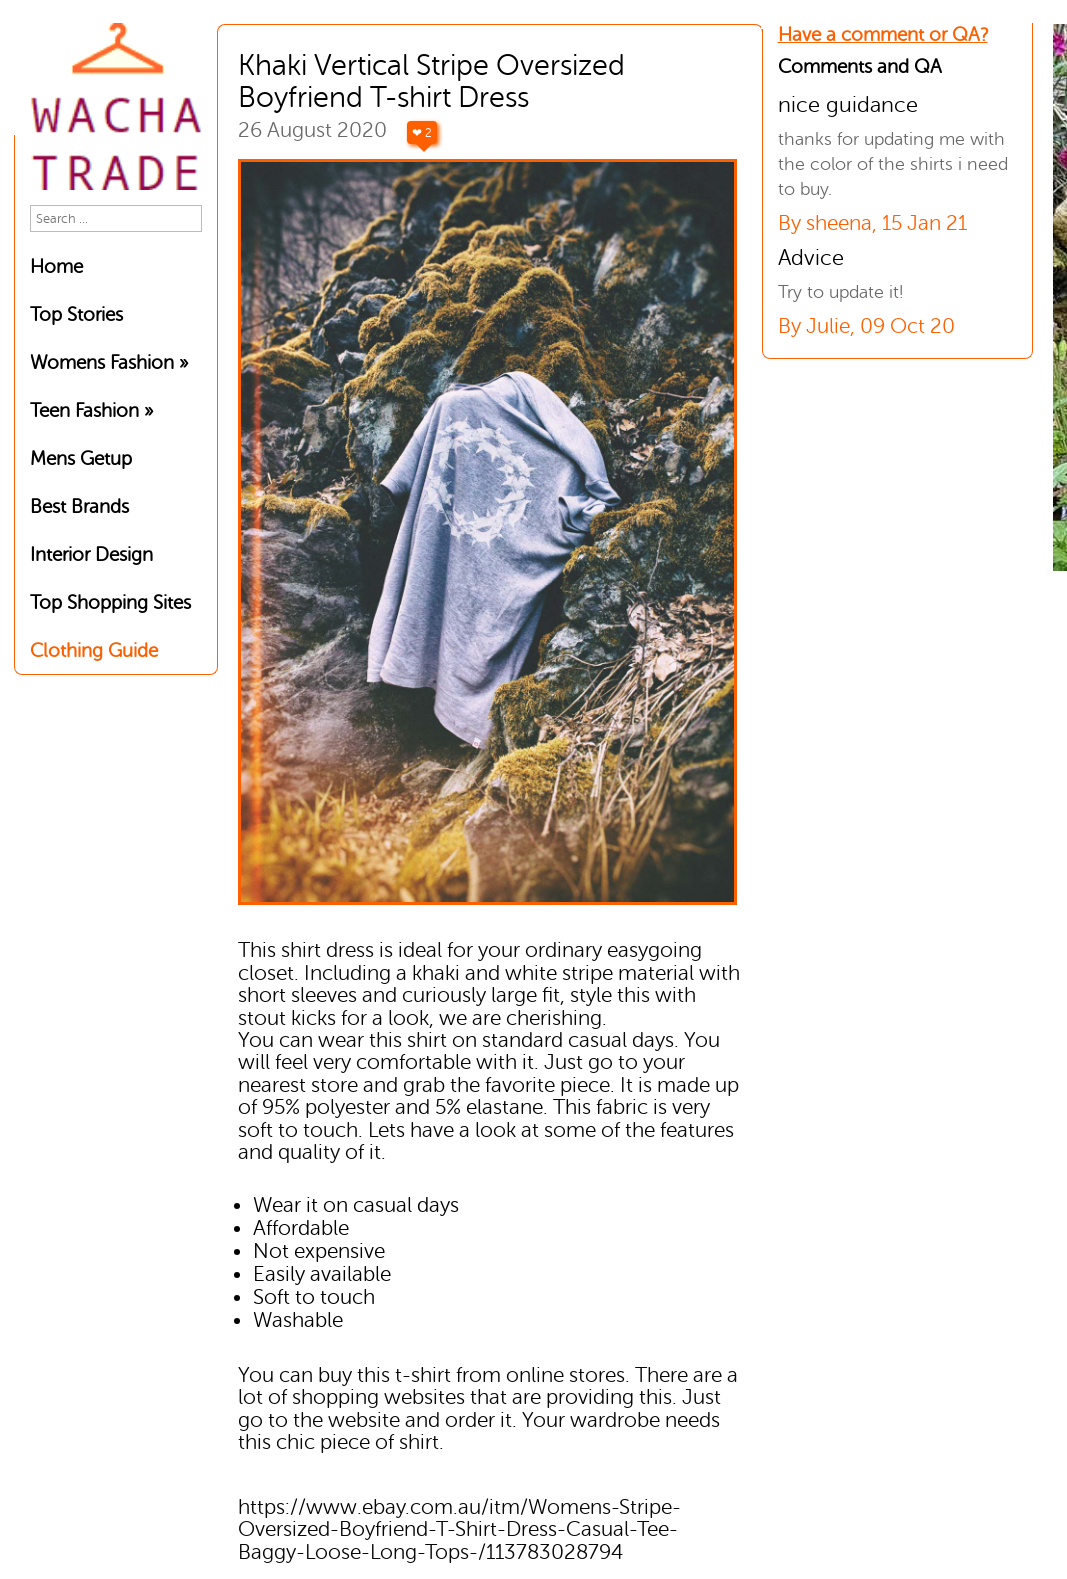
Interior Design (91, 554)
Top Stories (76, 314)
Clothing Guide (94, 650)
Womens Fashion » (109, 362)
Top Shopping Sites (110, 602)
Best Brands (79, 506)
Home (56, 266)
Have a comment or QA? (883, 34)
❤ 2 (422, 133)
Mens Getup (81, 458)
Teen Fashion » (91, 410)
